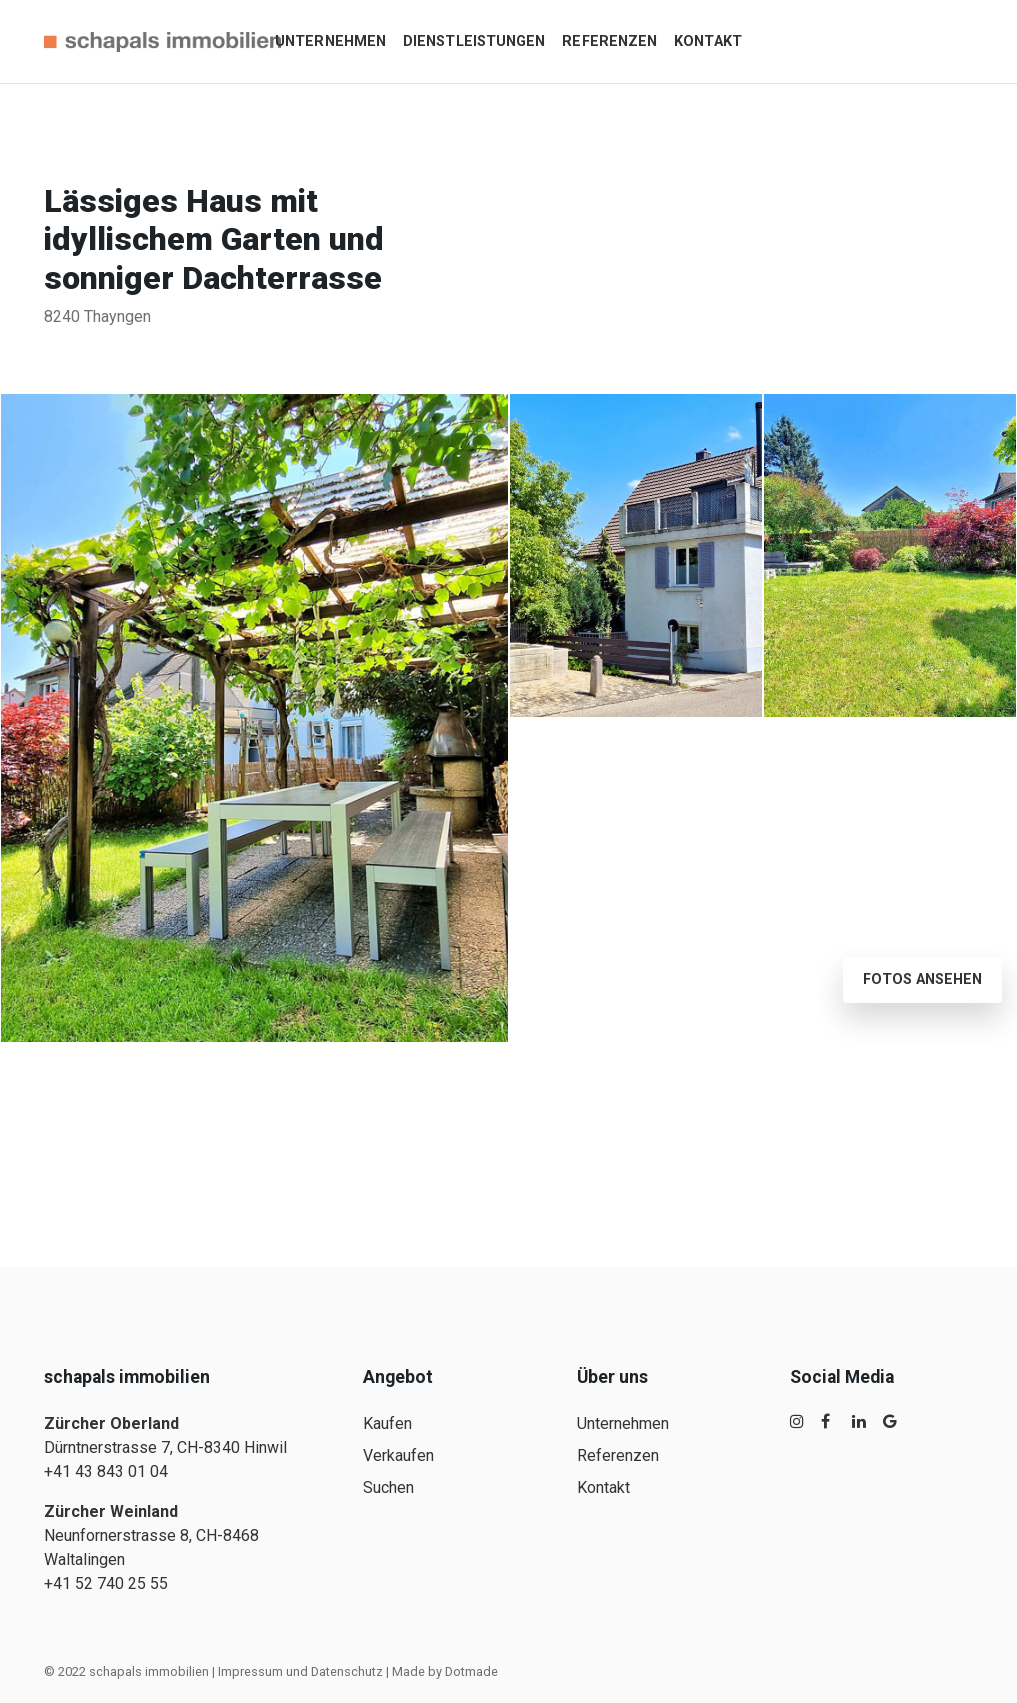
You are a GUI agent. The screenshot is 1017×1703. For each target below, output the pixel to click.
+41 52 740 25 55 (106, 1583)
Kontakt (708, 41)
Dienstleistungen (474, 41)
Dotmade (471, 1671)
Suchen (388, 1487)
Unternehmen (330, 41)
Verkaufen (398, 1455)
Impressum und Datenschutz (300, 1671)
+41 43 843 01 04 (106, 1471)
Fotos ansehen (922, 979)
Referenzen (609, 41)
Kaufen (387, 1423)
